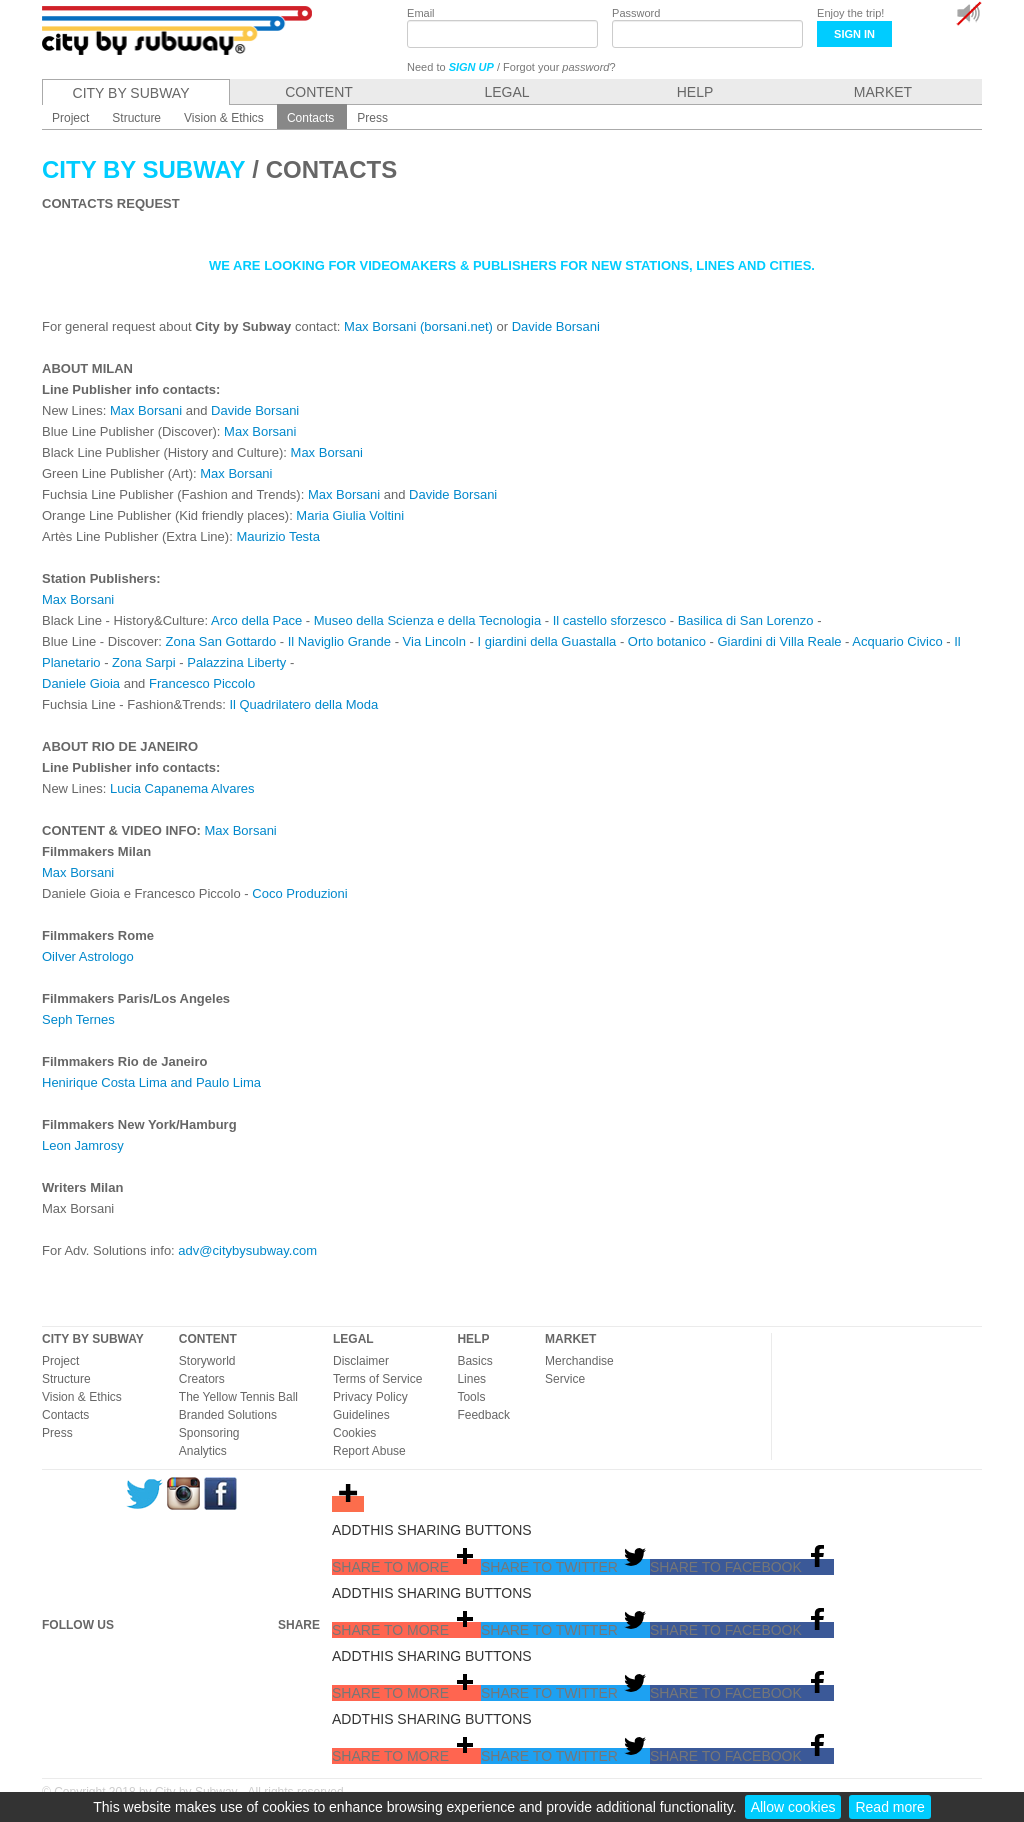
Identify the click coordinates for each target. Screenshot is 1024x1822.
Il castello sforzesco (609, 620)
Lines (471, 1379)
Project (60, 1361)
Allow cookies (793, 1807)
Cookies (354, 1433)
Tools (471, 1397)
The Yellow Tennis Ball (238, 1397)
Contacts (65, 1415)
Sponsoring (209, 1433)
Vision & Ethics (82, 1397)
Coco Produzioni (299, 893)
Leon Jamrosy (83, 1145)
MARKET (570, 1339)
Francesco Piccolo (202, 683)
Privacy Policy (370, 1397)
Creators (202, 1379)
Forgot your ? (559, 67)
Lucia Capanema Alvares (182, 788)
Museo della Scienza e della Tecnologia (427, 620)
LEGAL (353, 1339)
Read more (889, 1807)
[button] (406, 1567)
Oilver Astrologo (88, 956)
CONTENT (208, 1339)
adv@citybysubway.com (247, 1250)
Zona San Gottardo (221, 641)
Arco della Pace (256, 620)
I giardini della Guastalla (547, 641)
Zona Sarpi (144, 662)
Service (565, 1379)
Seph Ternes (78, 1019)
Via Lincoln (434, 641)
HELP (473, 1339)
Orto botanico (667, 641)
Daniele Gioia (81, 683)
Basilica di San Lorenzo (746, 620)
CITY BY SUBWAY (93, 1339)
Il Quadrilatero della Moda (303, 704)
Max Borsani (380, 326)
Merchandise (579, 1361)
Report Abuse (369, 1451)
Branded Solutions (228, 1415)
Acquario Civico (897, 641)
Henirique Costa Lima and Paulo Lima (151, 1082)
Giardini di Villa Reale (779, 641)
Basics (474, 1361)
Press (57, 1433)
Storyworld (207, 1361)
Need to (450, 67)
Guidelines (361, 1415)
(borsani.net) (456, 326)
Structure (66, 1379)
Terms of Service (377, 1379)
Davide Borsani (556, 326)
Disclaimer (361, 1361)
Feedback (483, 1415)
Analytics (203, 1451)
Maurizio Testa (278, 536)
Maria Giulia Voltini (350, 515)
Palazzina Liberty (236, 662)
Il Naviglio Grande (339, 641)
